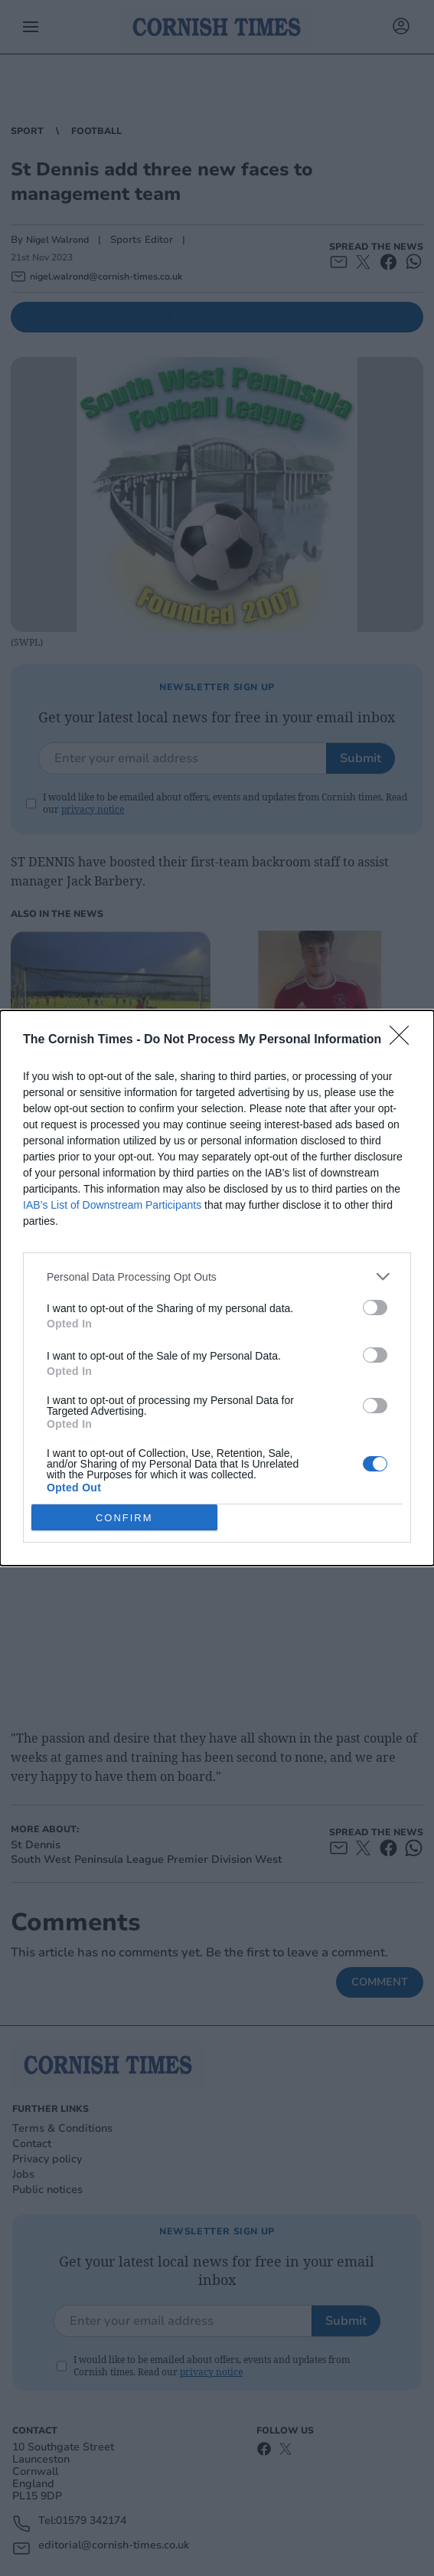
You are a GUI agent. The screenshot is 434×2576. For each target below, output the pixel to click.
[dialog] (217, 1288)
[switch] (375, 1307)
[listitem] (217, 1276)
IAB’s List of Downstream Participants (112, 1205)
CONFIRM (124, 1517)
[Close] (404, 1040)
